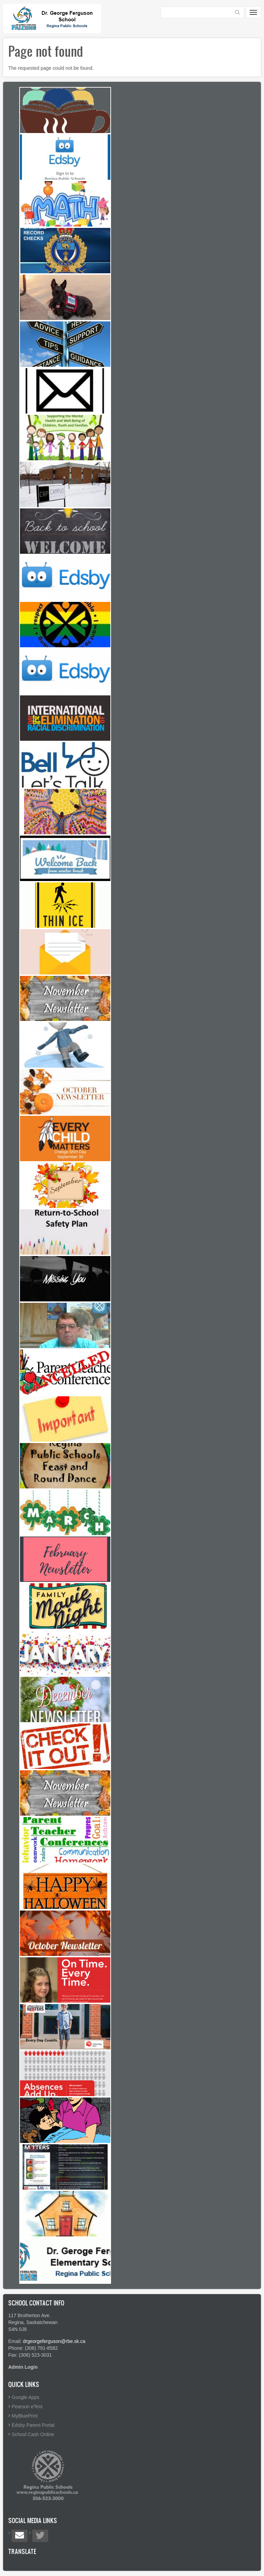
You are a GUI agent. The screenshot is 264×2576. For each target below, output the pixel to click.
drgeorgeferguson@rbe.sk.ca (54, 2341)
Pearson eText (27, 2406)
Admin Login (23, 2367)
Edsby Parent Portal (33, 2425)
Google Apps (25, 2397)
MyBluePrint (24, 2416)
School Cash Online (33, 2434)
